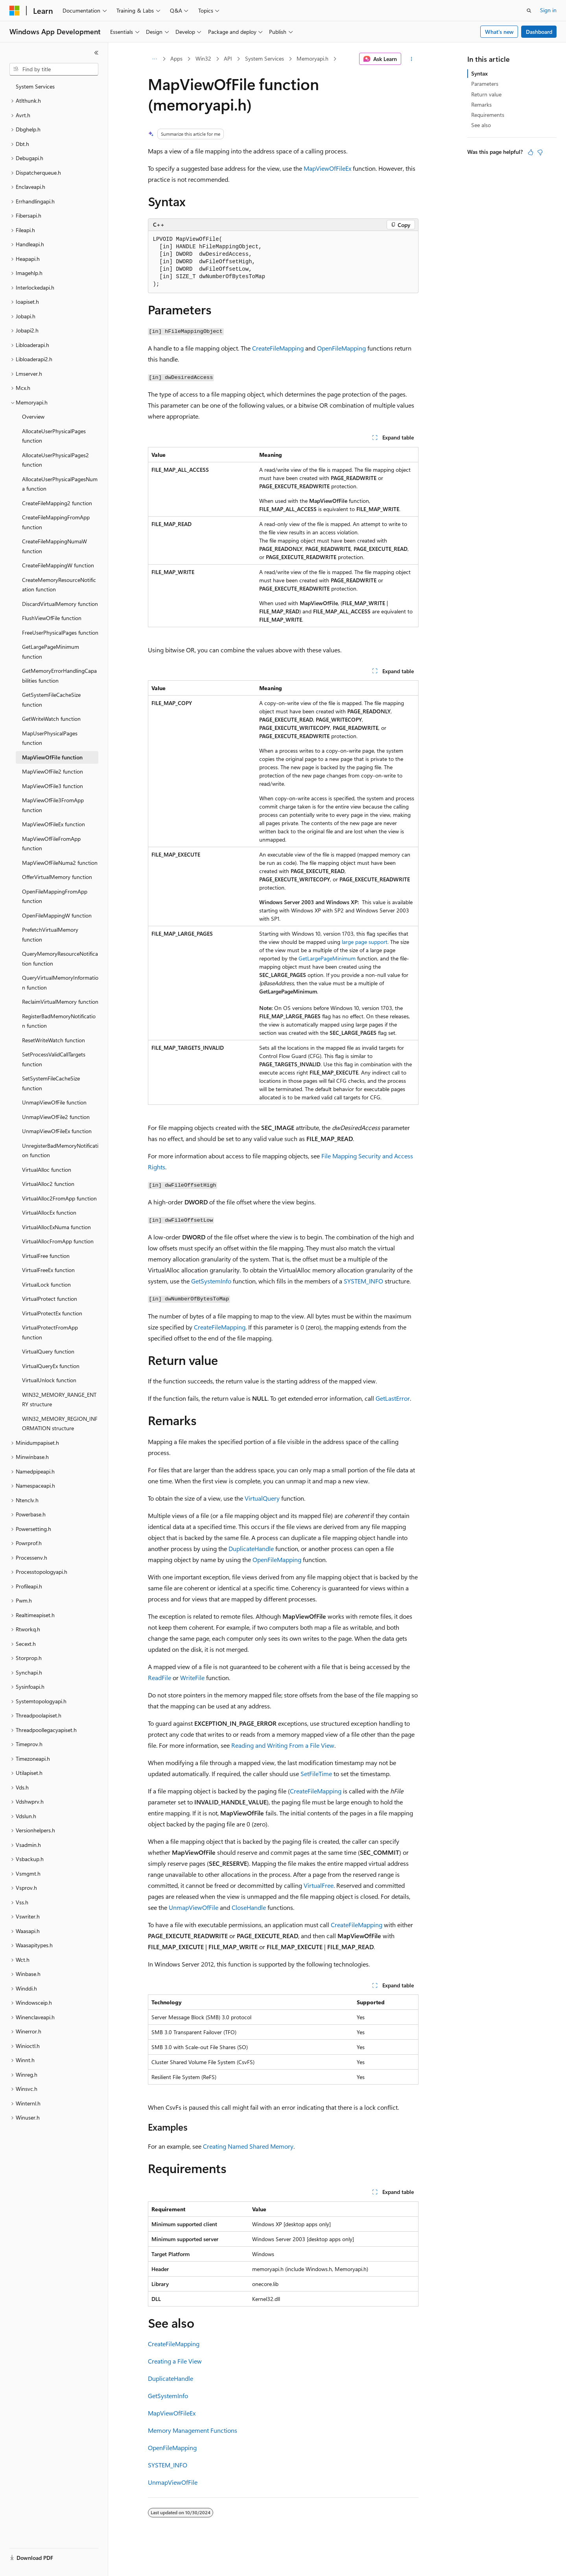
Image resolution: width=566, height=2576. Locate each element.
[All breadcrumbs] (155, 59)
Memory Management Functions (192, 2430)
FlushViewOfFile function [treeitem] (51, 618)
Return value (486, 94)
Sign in (548, 10)
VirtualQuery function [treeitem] (48, 1351)
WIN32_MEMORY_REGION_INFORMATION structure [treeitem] (60, 1423)
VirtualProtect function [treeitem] (49, 1298)
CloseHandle (249, 1907)
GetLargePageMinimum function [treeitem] (50, 651)
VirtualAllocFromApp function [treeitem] (58, 1241)
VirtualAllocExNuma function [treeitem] (56, 1227)
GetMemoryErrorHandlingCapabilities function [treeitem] (59, 675)
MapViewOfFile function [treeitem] (52, 757)
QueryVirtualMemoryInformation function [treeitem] (60, 982)
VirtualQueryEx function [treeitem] (50, 1366)
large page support (364, 941)
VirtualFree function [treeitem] (46, 1255)
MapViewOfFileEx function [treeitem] (53, 824)
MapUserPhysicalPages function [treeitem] (49, 738)
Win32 (203, 58)
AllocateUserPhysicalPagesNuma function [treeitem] (60, 484)
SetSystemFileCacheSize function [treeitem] (51, 1083)
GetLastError (393, 1398)
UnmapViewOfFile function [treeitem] (54, 1102)
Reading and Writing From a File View (282, 1745)
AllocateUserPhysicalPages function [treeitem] (54, 436)
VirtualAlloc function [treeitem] (46, 1169)
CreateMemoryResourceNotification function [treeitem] (59, 584)
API (228, 58)
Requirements (487, 114)
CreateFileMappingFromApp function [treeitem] (56, 522)
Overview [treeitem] (33, 416)
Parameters (484, 83)
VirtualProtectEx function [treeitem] (52, 1313)
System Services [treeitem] (35, 86)
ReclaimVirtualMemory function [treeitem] (60, 1001)
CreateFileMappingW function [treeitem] (58, 565)
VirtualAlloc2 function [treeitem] (48, 1183)
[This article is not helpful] (540, 152)
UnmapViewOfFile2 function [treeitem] (56, 1117)
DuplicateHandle (251, 1548)
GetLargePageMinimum (327, 958)
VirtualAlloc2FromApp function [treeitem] (59, 1198)
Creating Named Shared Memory (248, 2146)
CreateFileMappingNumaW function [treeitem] (54, 546)
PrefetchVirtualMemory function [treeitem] (50, 934)
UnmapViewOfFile (193, 1907)
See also (481, 125)
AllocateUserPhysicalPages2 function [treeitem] (55, 460)
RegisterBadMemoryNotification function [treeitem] (59, 1021)
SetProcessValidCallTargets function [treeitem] (53, 1059)
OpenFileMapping (341, 348)
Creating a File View (175, 2361)
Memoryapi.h (312, 58)
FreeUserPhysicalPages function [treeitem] (60, 632)
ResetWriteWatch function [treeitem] (53, 1040)
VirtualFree (319, 1885)
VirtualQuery (262, 1498)
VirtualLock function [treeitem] (46, 1284)
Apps (176, 58)
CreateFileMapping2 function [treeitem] (57, 503)
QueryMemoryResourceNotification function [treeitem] (60, 958)
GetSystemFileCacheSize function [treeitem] (51, 699)
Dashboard (539, 31)
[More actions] (411, 59)
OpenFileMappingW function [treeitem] (57, 915)
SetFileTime (316, 1773)
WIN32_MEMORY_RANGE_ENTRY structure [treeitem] (59, 1399)
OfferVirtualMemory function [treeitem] (57, 877)
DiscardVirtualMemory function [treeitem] (60, 604)
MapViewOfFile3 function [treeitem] (52, 786)
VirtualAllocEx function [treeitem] (49, 1212)
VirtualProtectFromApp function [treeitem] (50, 1332)
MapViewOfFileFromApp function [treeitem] (51, 843)
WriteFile (192, 1677)
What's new (499, 31)
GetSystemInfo (211, 1281)
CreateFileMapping (278, 348)
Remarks (481, 104)
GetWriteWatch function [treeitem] (51, 718)
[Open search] (529, 11)
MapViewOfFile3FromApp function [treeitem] (53, 805)
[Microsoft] (14, 11)
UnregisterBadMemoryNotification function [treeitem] (60, 1150)
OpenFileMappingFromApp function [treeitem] (54, 896)
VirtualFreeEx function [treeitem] (48, 1270)
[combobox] (53, 69)
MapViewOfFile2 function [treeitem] (52, 771)
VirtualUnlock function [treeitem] (49, 1380)
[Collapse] (96, 53)
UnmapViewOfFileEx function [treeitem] (57, 1131)
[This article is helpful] (530, 152)
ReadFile (159, 1677)
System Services (264, 58)
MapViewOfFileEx (327, 168)
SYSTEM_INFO (363, 1281)
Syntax (479, 73)
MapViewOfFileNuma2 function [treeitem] (60, 862)
